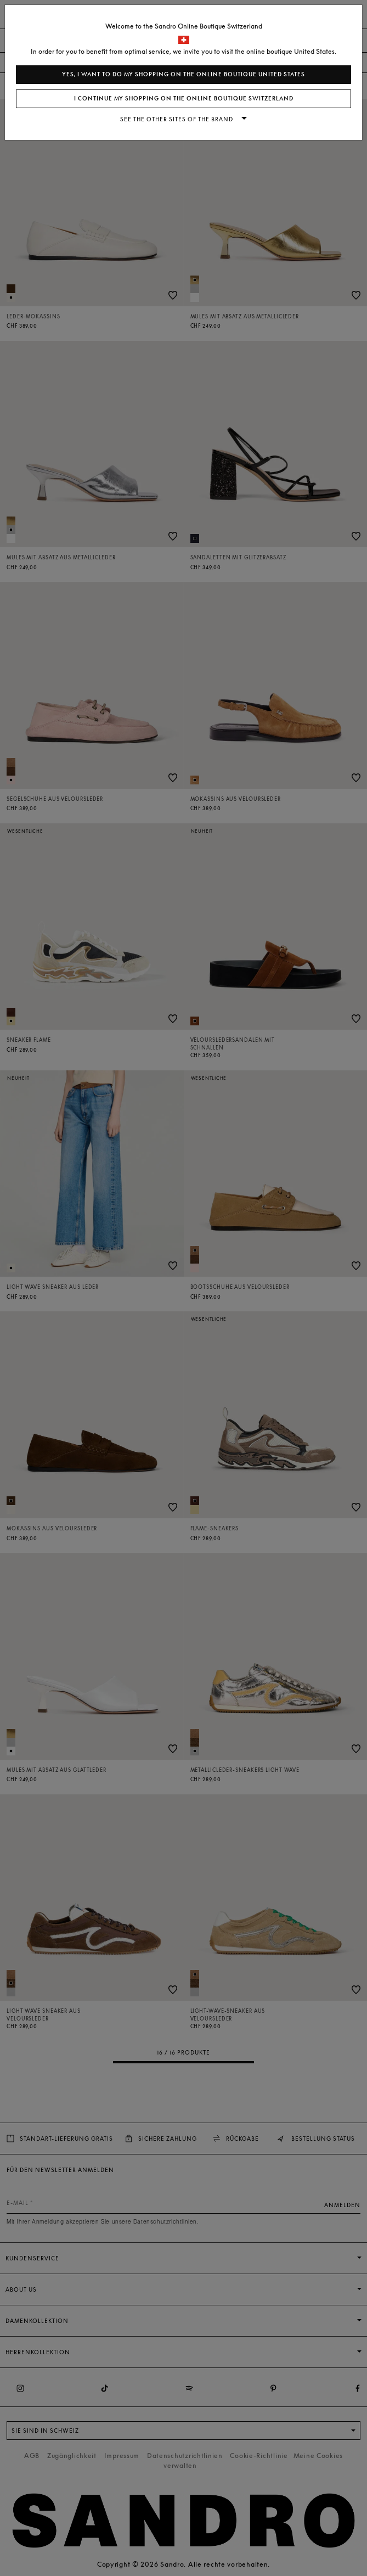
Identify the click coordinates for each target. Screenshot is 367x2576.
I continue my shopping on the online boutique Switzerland (183, 98)
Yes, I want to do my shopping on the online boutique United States (183, 74)
